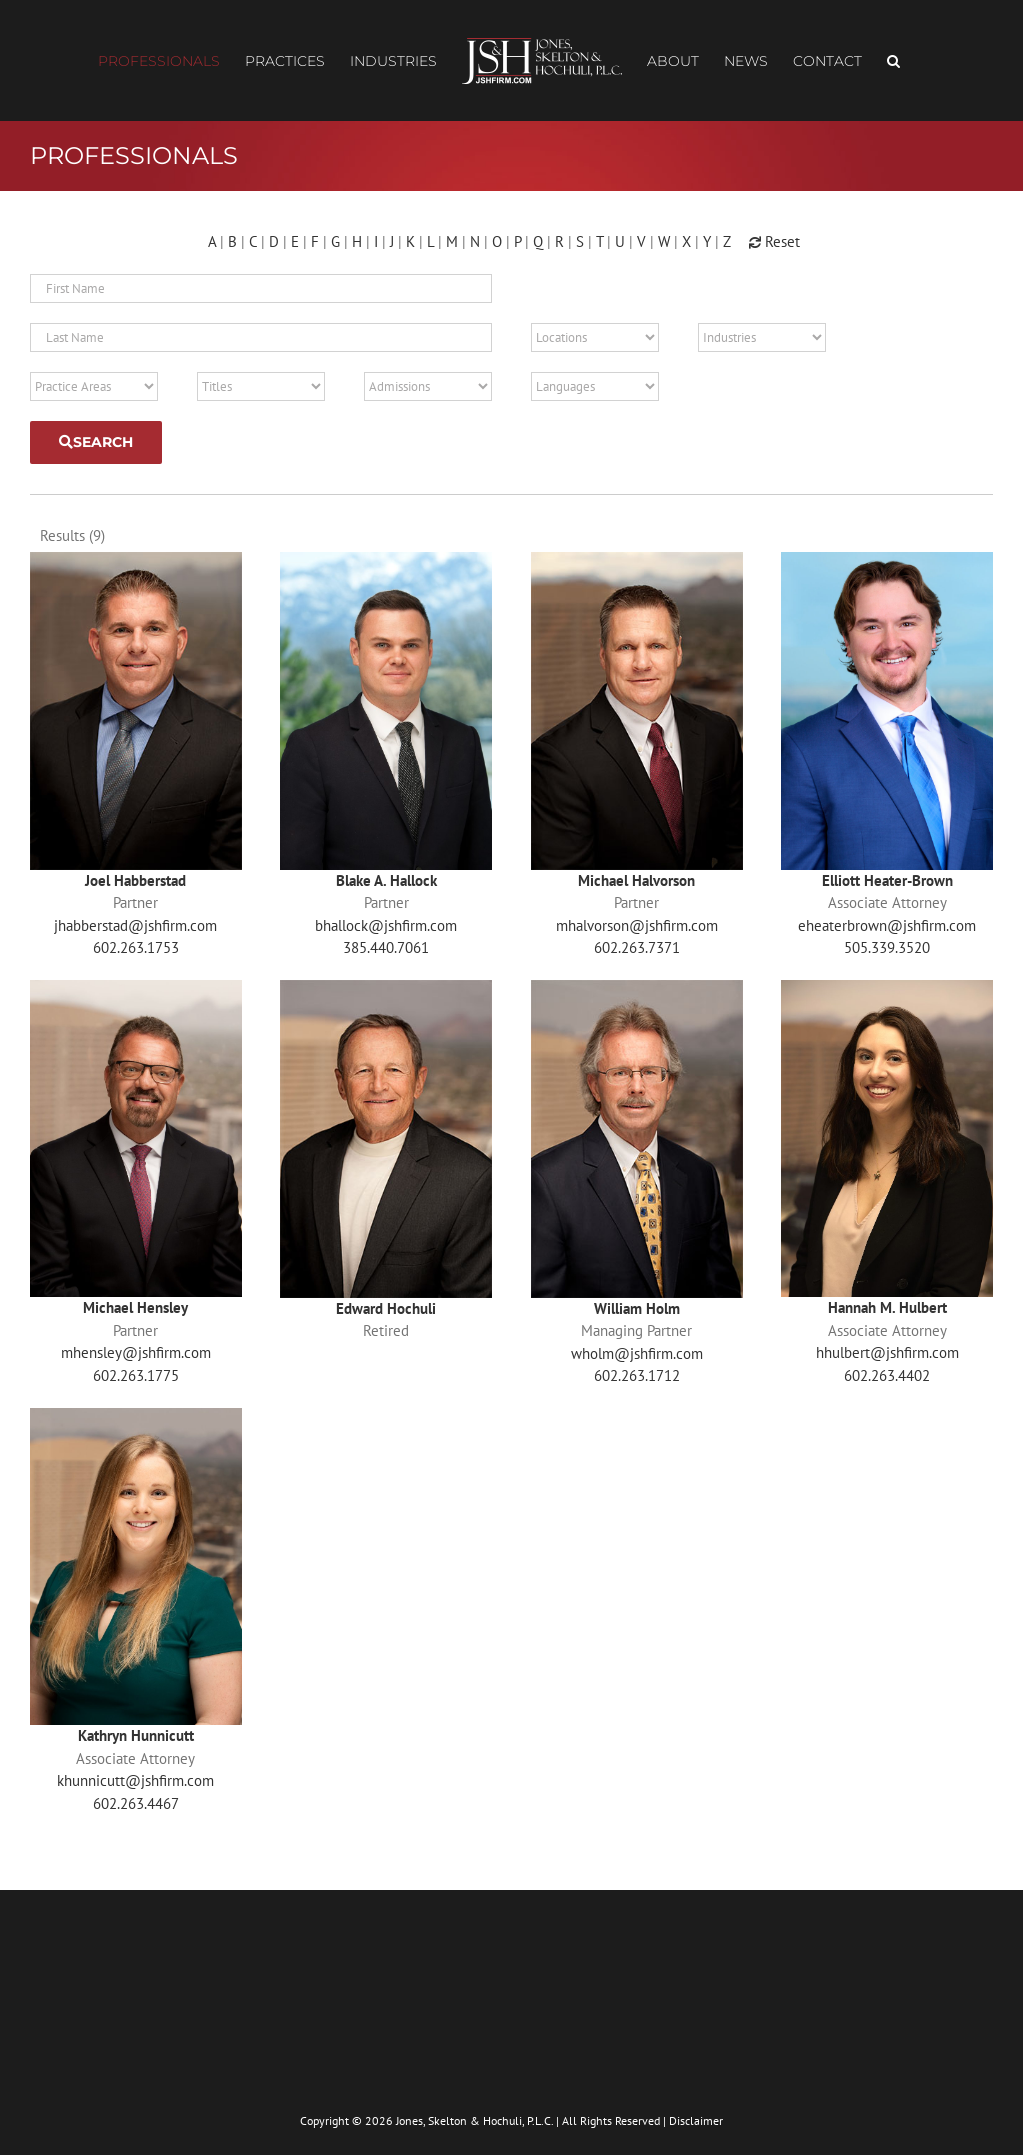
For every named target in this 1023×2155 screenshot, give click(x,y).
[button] (893, 61)
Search (96, 442)
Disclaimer (696, 2113)
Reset (774, 241)
